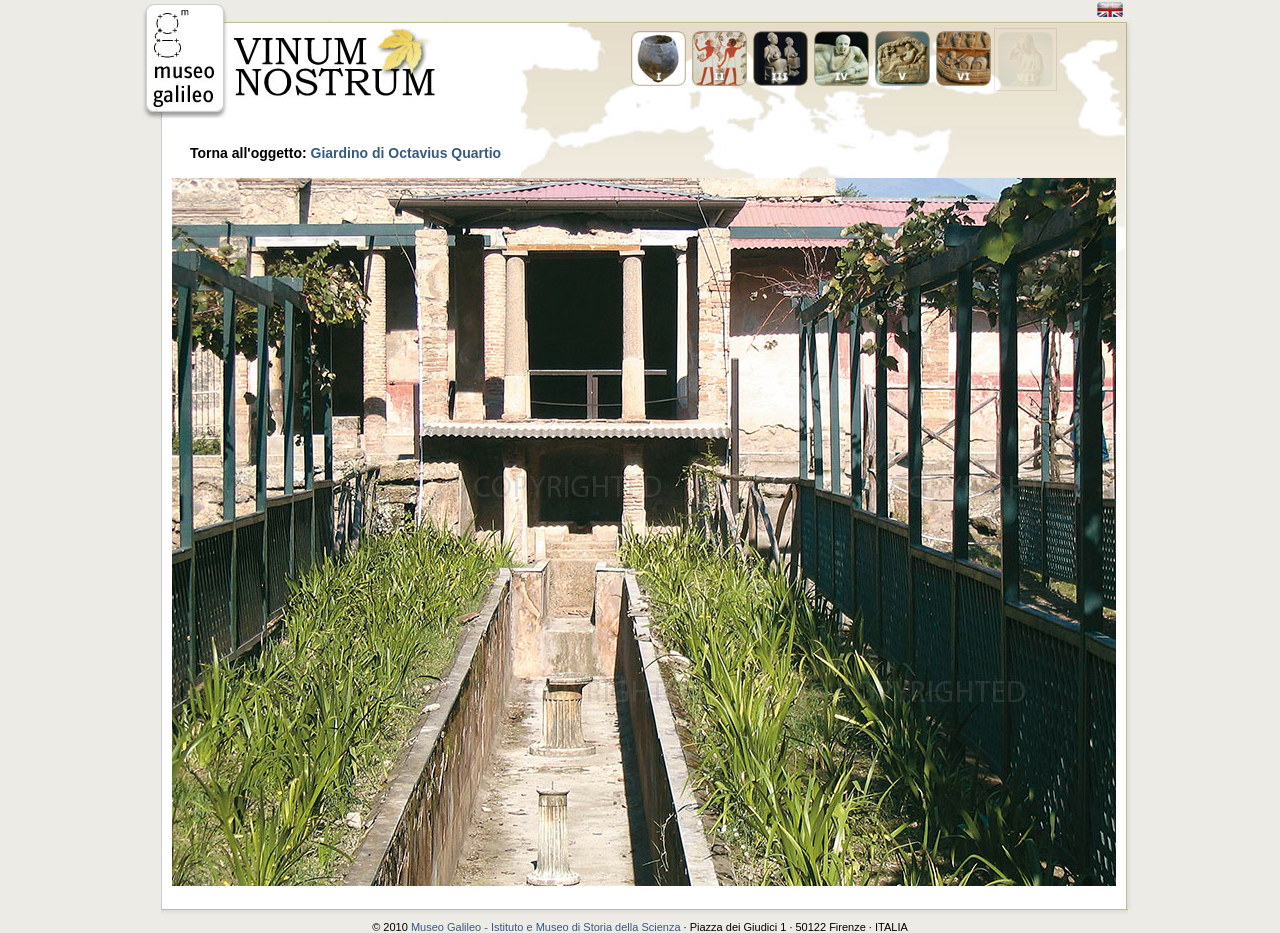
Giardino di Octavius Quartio (406, 153)
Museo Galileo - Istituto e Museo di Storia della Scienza (546, 927)
